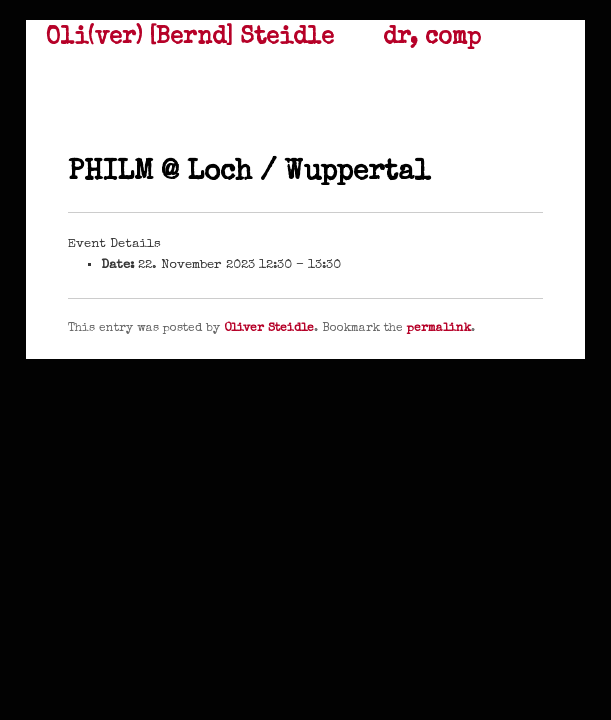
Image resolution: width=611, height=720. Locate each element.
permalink (439, 329)
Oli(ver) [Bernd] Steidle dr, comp (263, 38)
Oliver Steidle (269, 329)
